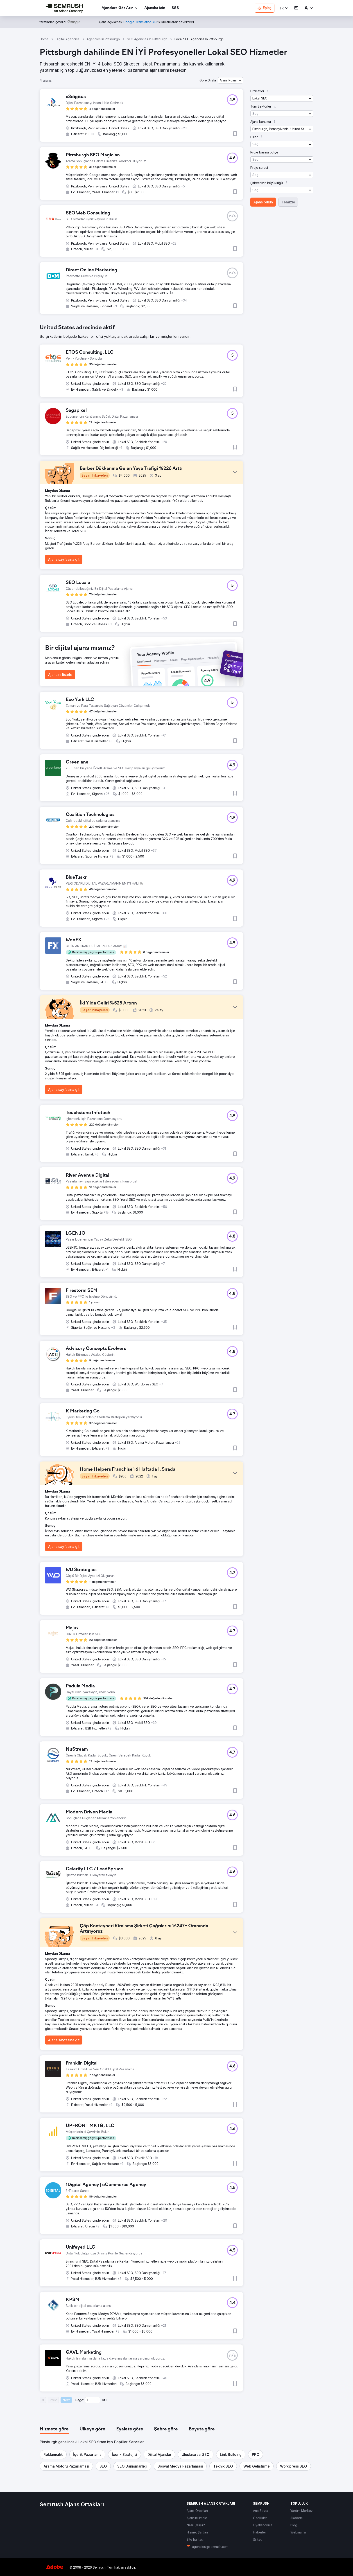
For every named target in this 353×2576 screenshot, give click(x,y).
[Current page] (92, 2400)
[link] (154, 8)
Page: (79, 2400)
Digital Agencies (67, 39)
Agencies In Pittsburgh (103, 39)
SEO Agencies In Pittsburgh (147, 39)
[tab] (54, 2429)
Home (44, 39)
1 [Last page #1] (106, 2400)
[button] (283, 8)
